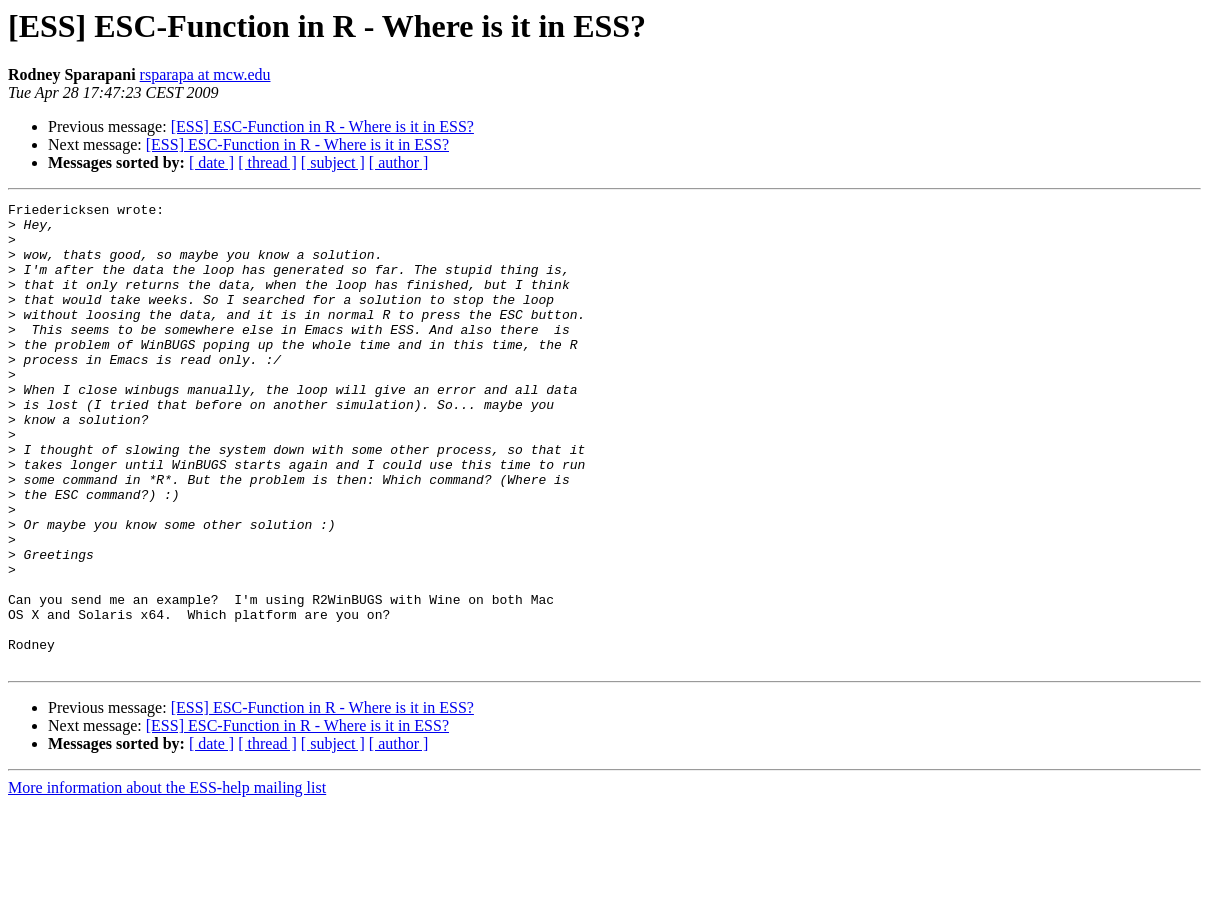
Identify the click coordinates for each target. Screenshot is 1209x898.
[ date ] (211, 162)
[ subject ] (333, 162)
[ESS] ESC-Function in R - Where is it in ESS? (322, 126)
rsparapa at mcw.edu (205, 74)
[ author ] (399, 162)
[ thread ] (267, 162)
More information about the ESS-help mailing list (167, 880)
